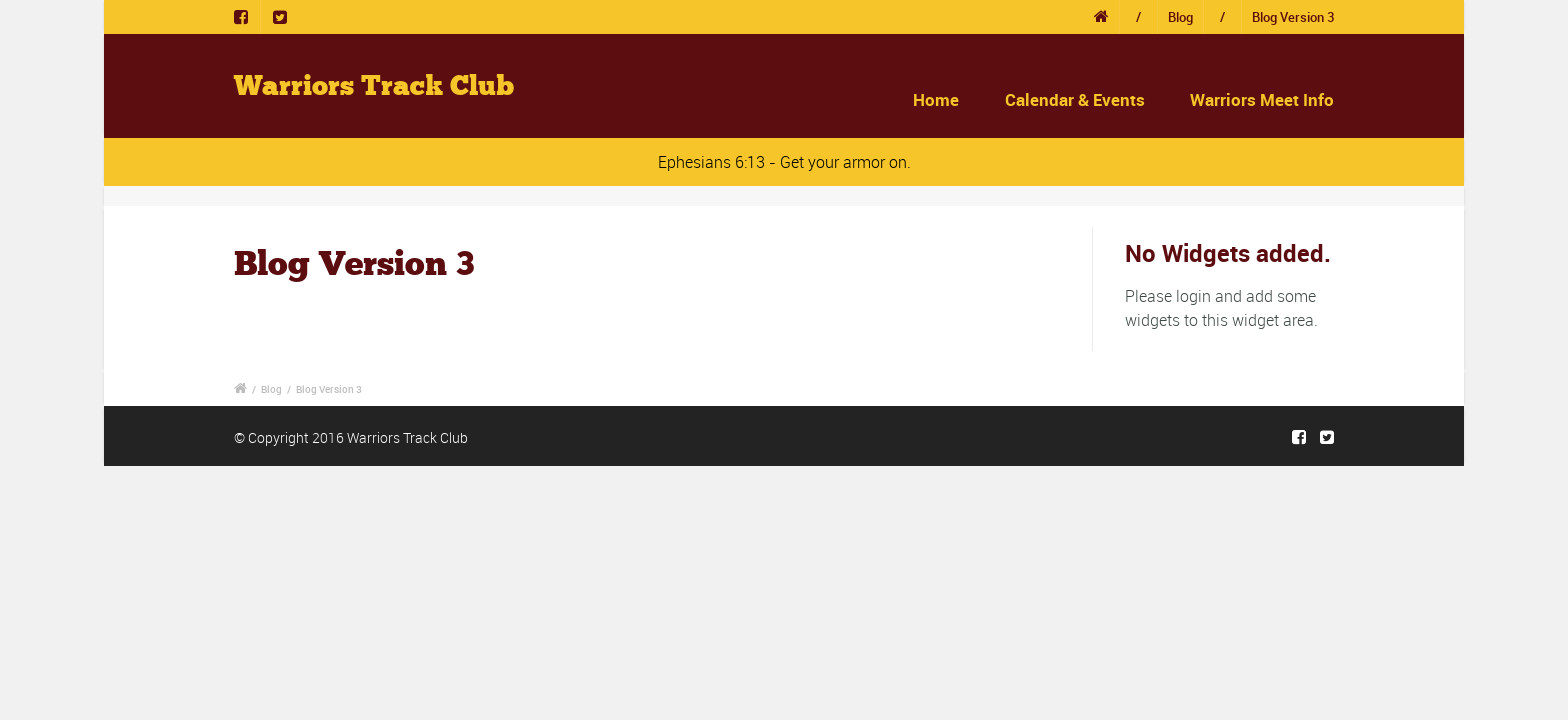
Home (936, 99)
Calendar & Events (1075, 99)
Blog (1180, 17)
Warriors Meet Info (1262, 99)
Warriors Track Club (374, 86)
